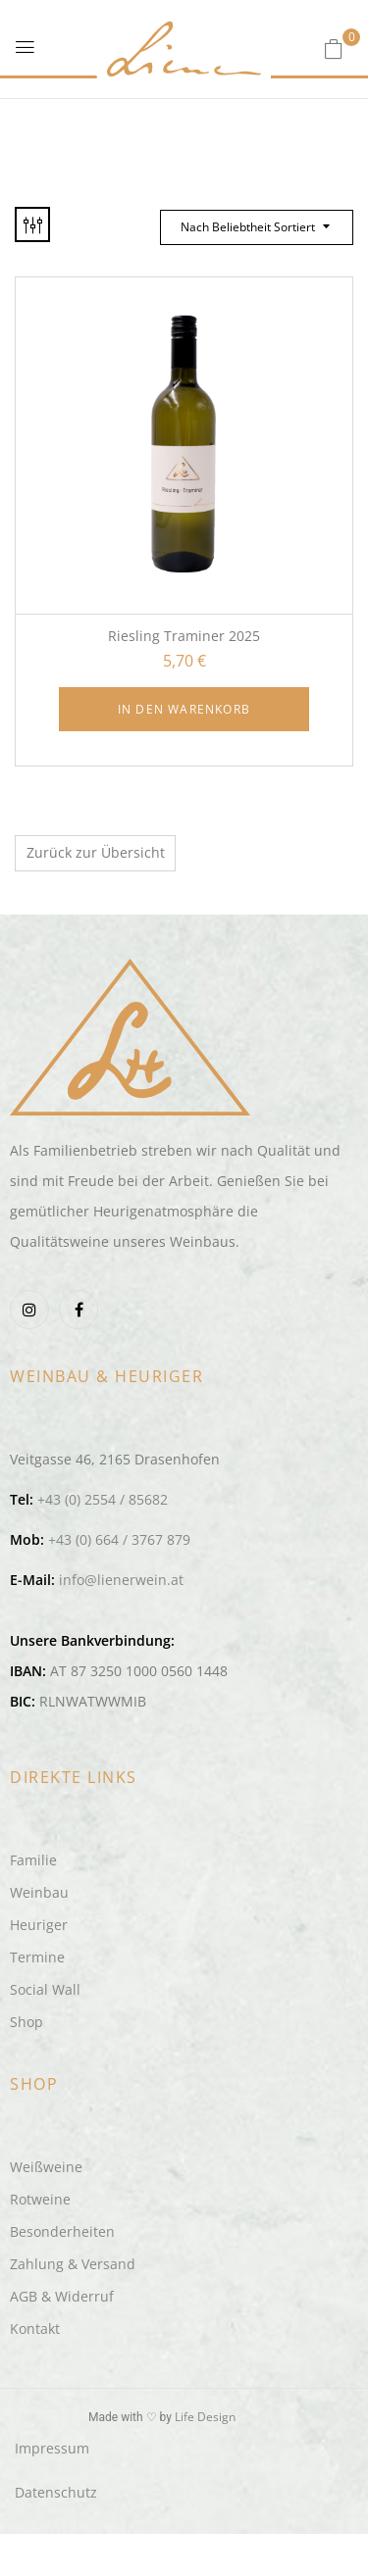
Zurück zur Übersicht (95, 852)
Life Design (205, 2416)
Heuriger (39, 1924)
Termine (37, 1957)
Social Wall (45, 1989)
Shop (26, 2021)
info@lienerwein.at (121, 1579)
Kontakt (35, 2328)
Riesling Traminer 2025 (184, 635)
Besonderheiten (62, 2231)
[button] (333, 48)
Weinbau (39, 1892)
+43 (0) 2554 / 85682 (102, 1499)
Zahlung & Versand (72, 2263)
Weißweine (46, 2166)
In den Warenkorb (184, 709)
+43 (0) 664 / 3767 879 (119, 1539)
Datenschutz (56, 2492)
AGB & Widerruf (62, 2296)
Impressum (52, 2448)
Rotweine (40, 2199)
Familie (33, 1860)
